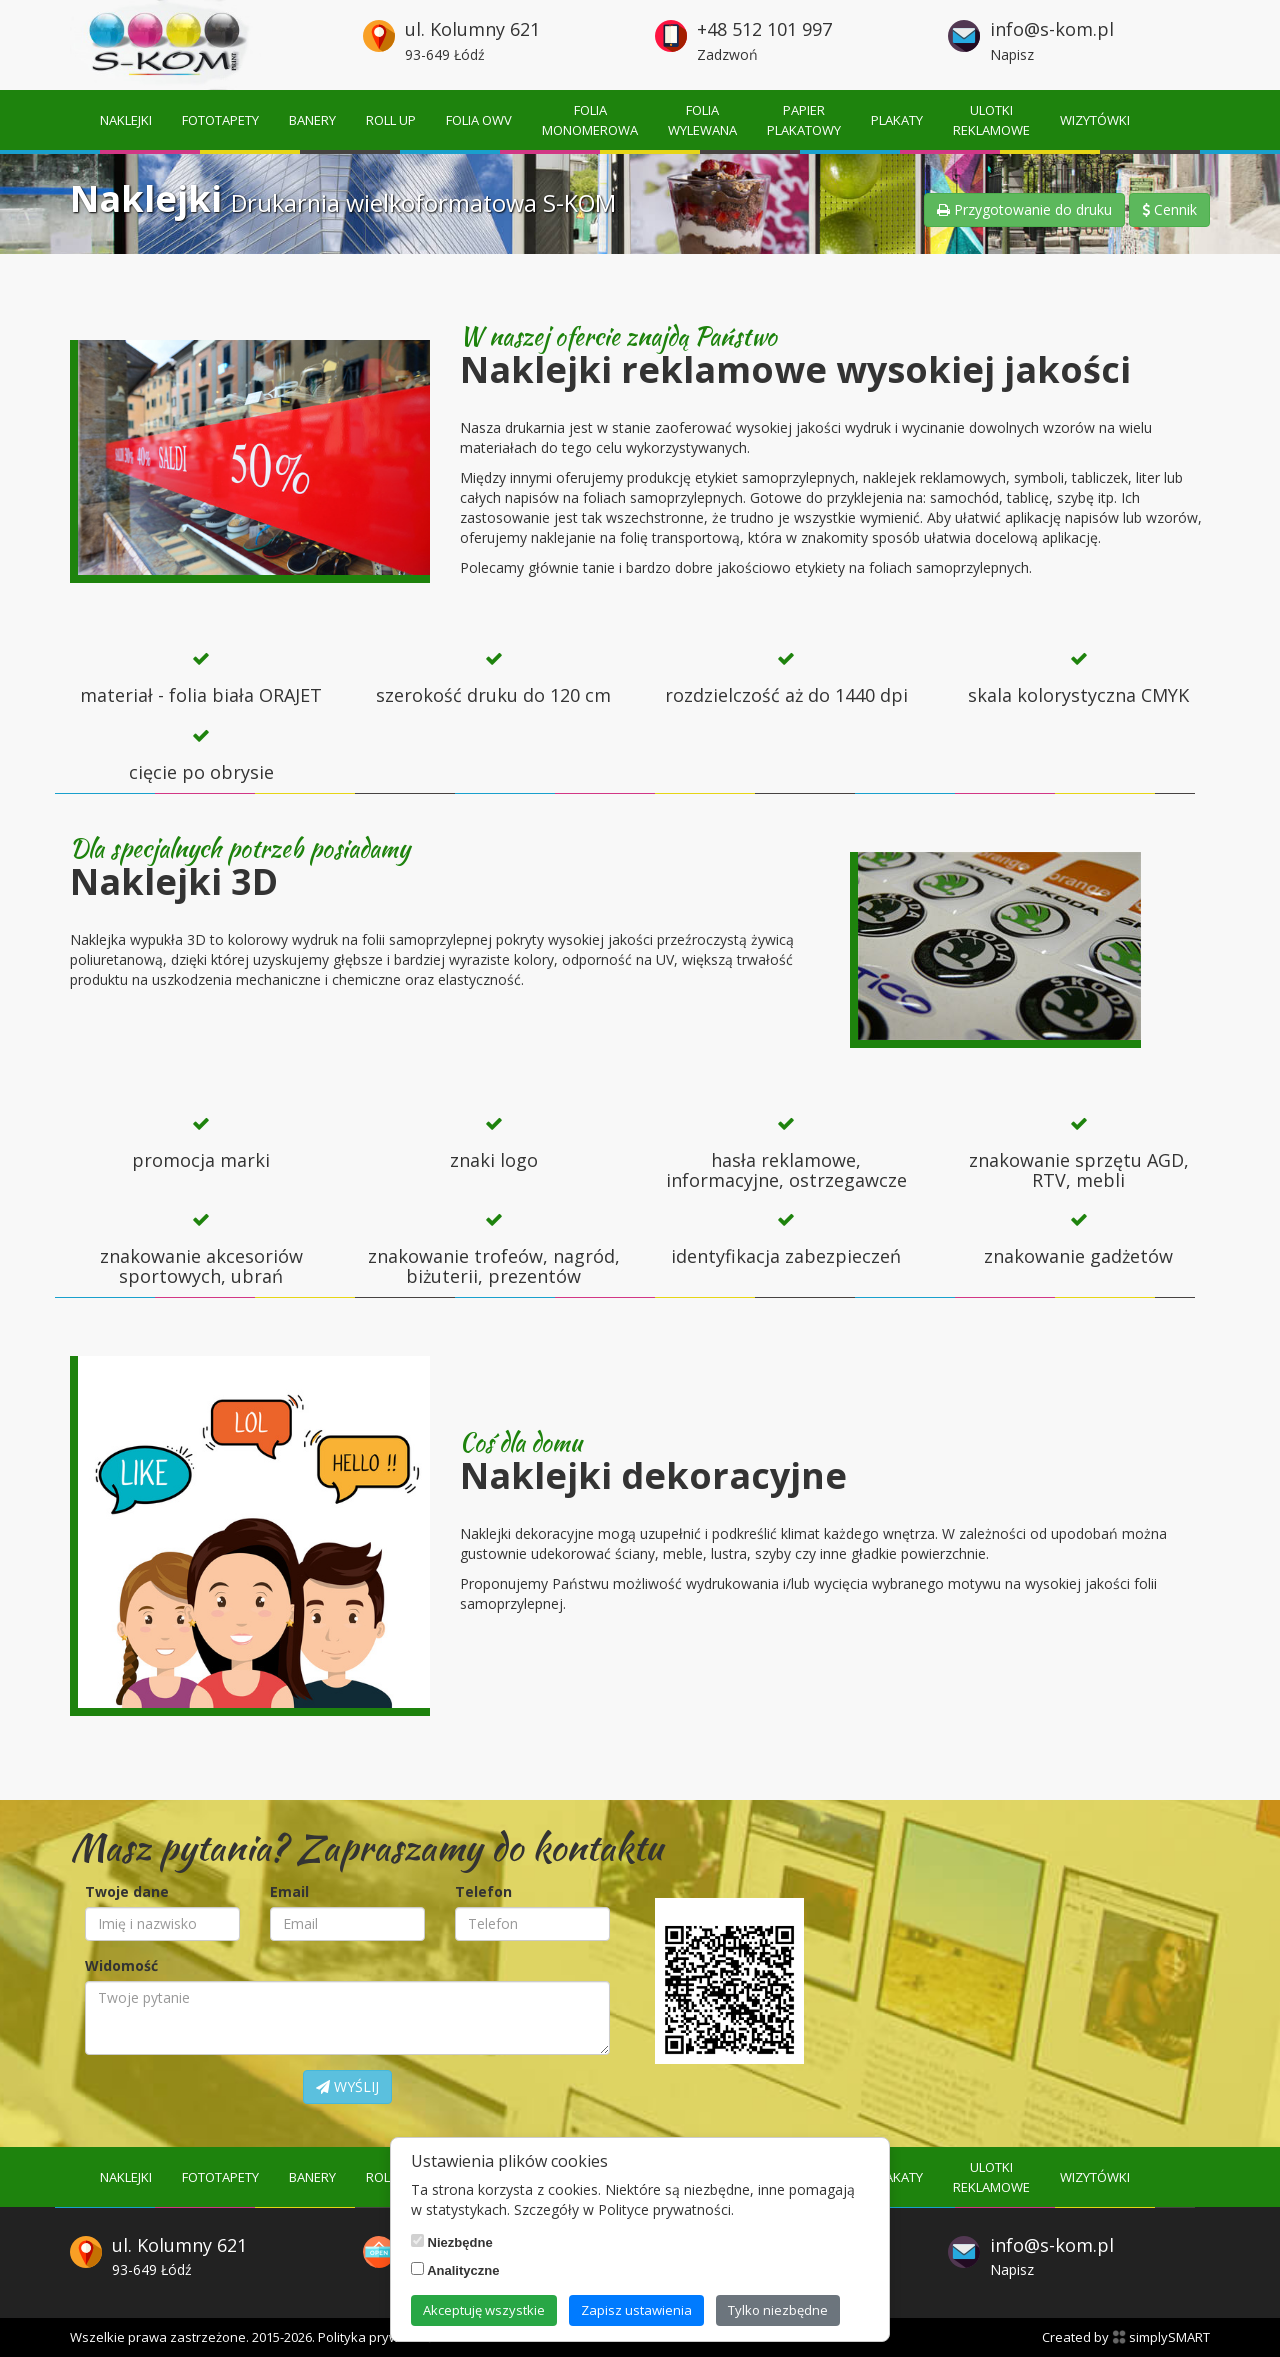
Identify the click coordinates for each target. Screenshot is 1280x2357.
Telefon (483, 1891)
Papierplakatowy (804, 120)
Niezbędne (452, 2242)
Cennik (1169, 209)
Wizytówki (1095, 120)
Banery (312, 120)
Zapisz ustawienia (636, 2310)
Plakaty (897, 120)
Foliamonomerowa (590, 120)
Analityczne (455, 2270)
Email (289, 1891)
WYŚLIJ (347, 2086)
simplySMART (1161, 2337)
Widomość (121, 1965)
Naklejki (126, 120)
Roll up (391, 120)
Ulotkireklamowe (991, 120)
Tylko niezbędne (778, 2310)
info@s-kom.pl (1052, 29)
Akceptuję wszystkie (484, 2310)
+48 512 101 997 (764, 29)
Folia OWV (479, 120)
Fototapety (220, 120)
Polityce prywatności (664, 2209)
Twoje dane (127, 1891)
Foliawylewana (702, 120)
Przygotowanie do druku (1024, 209)
